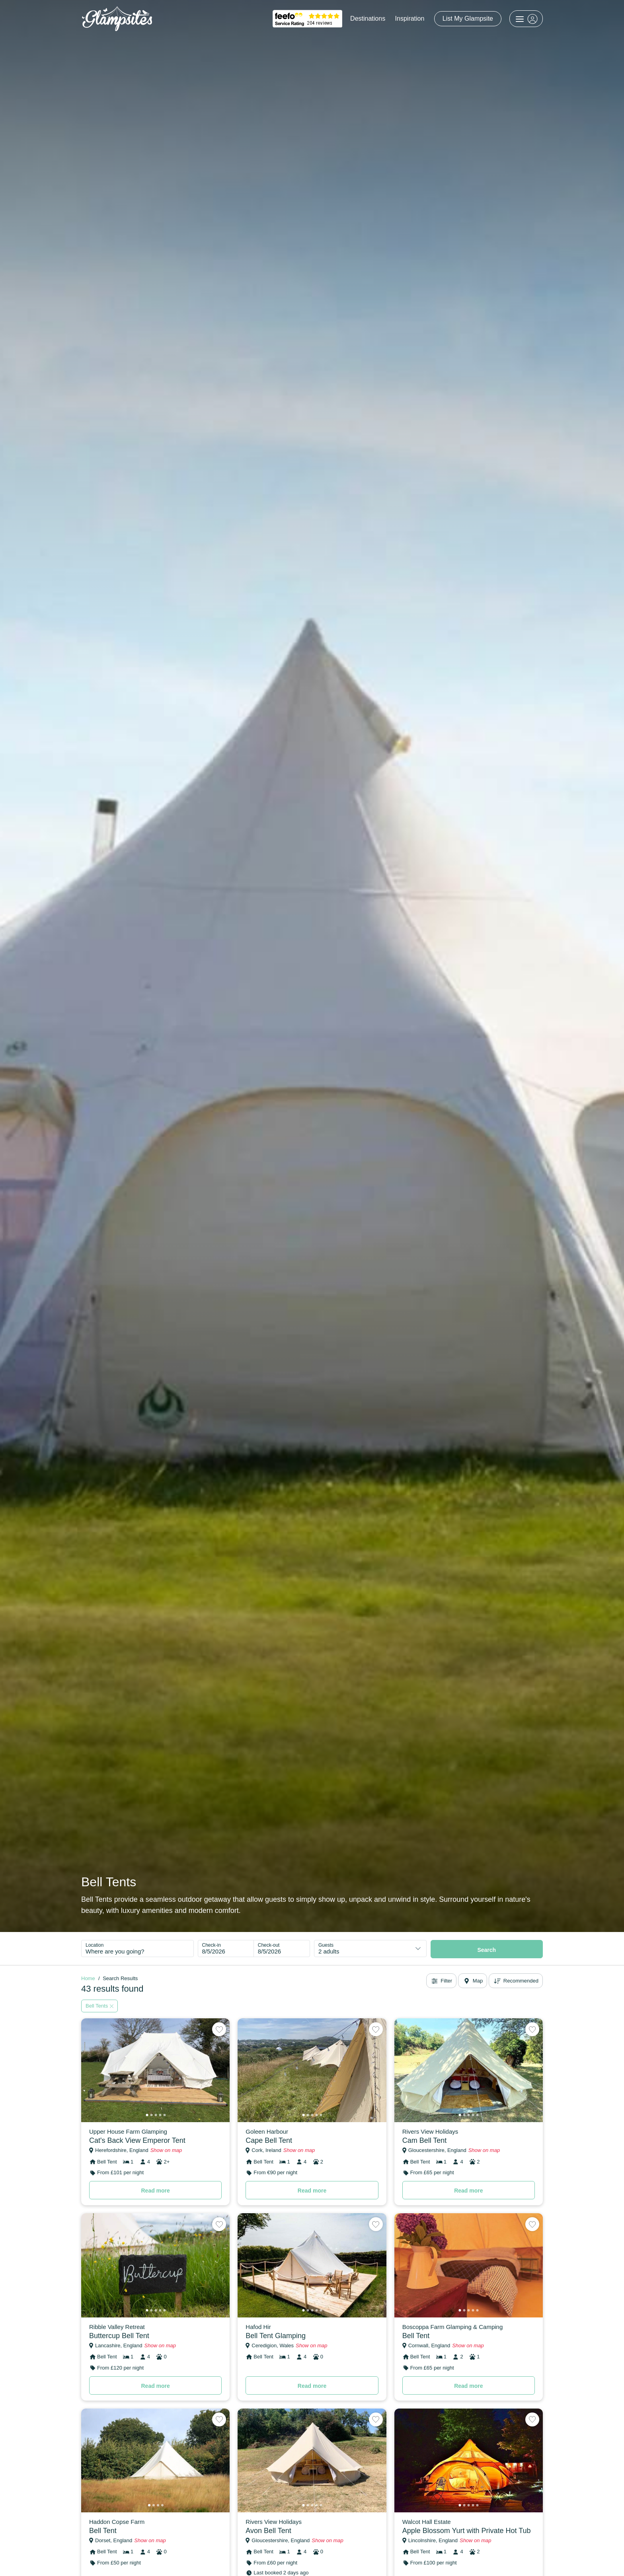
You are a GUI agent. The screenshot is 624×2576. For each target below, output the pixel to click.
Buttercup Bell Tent (119, 2336)
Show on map (166, 2150)
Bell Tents (99, 2006)
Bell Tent (416, 2336)
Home (88, 1978)
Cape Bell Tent (269, 2140)
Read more (155, 2190)
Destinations (367, 18)
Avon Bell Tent (268, 2531)
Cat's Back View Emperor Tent (137, 2140)
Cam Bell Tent (424, 2140)
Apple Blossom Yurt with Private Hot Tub (466, 2531)
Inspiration (410, 18)
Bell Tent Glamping (276, 2336)
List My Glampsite (468, 18)
